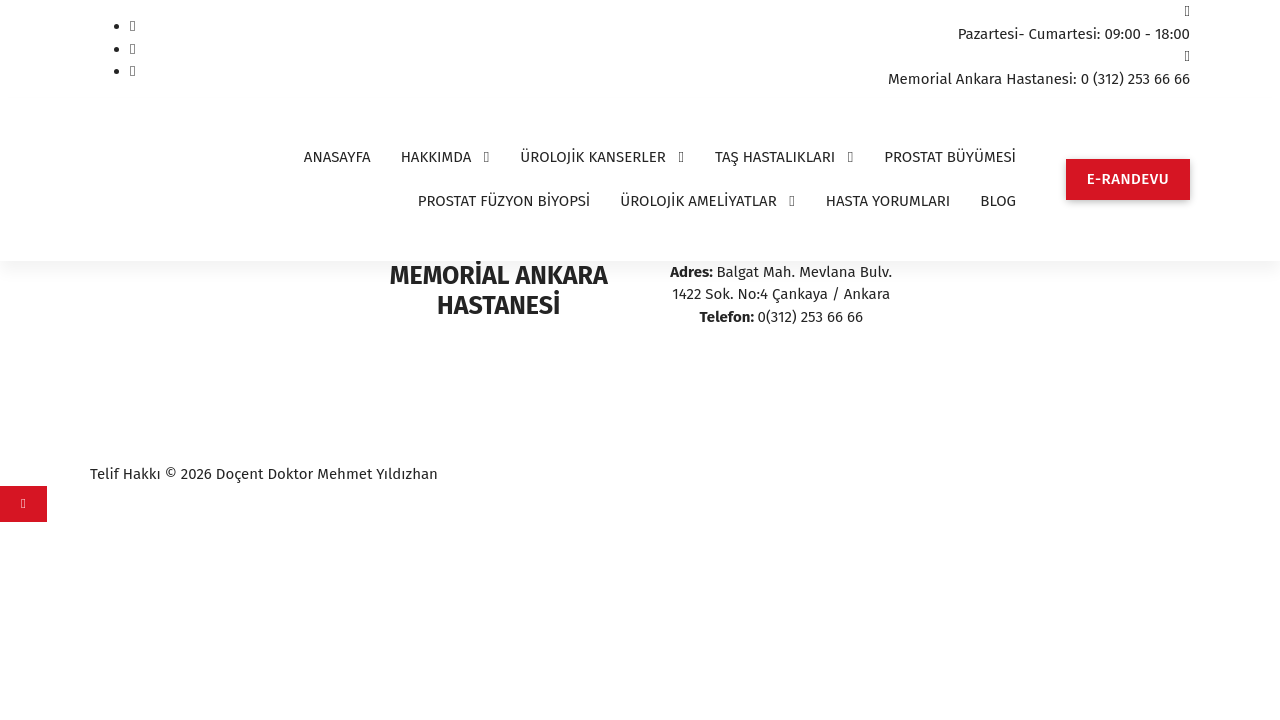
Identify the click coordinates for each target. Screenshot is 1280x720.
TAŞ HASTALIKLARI (775, 157)
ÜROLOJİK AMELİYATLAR (698, 201)
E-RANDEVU (1128, 179)
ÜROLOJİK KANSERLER (593, 157)
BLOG (998, 201)
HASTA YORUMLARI (888, 201)
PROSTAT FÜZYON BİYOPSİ (504, 201)
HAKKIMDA (436, 157)
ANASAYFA (337, 157)
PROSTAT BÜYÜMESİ (950, 157)
